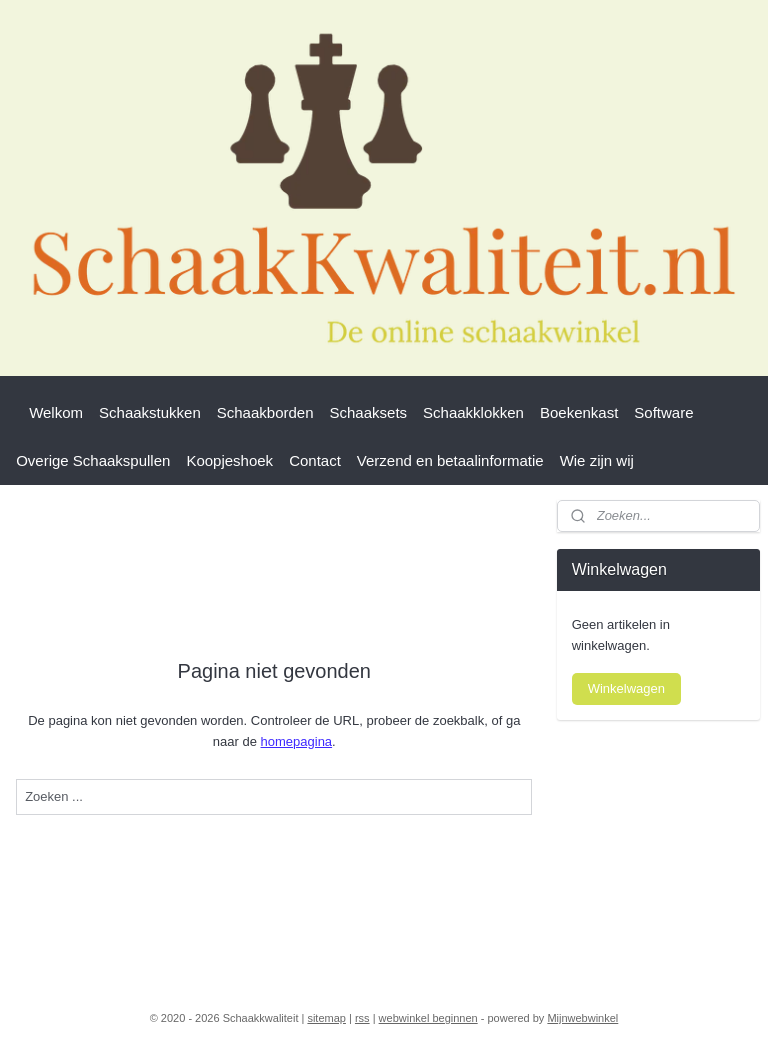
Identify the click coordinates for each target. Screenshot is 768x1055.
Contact (315, 460)
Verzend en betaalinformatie (450, 460)
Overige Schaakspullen (93, 460)
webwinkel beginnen (428, 1018)
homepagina (297, 740)
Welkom (56, 412)
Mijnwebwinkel (582, 1018)
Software (663, 412)
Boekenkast (579, 412)
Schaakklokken (473, 412)
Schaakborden (265, 412)
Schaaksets (369, 412)
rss (362, 1018)
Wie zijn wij (597, 460)
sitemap (326, 1018)
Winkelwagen (626, 688)
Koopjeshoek (229, 460)
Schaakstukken (150, 412)
